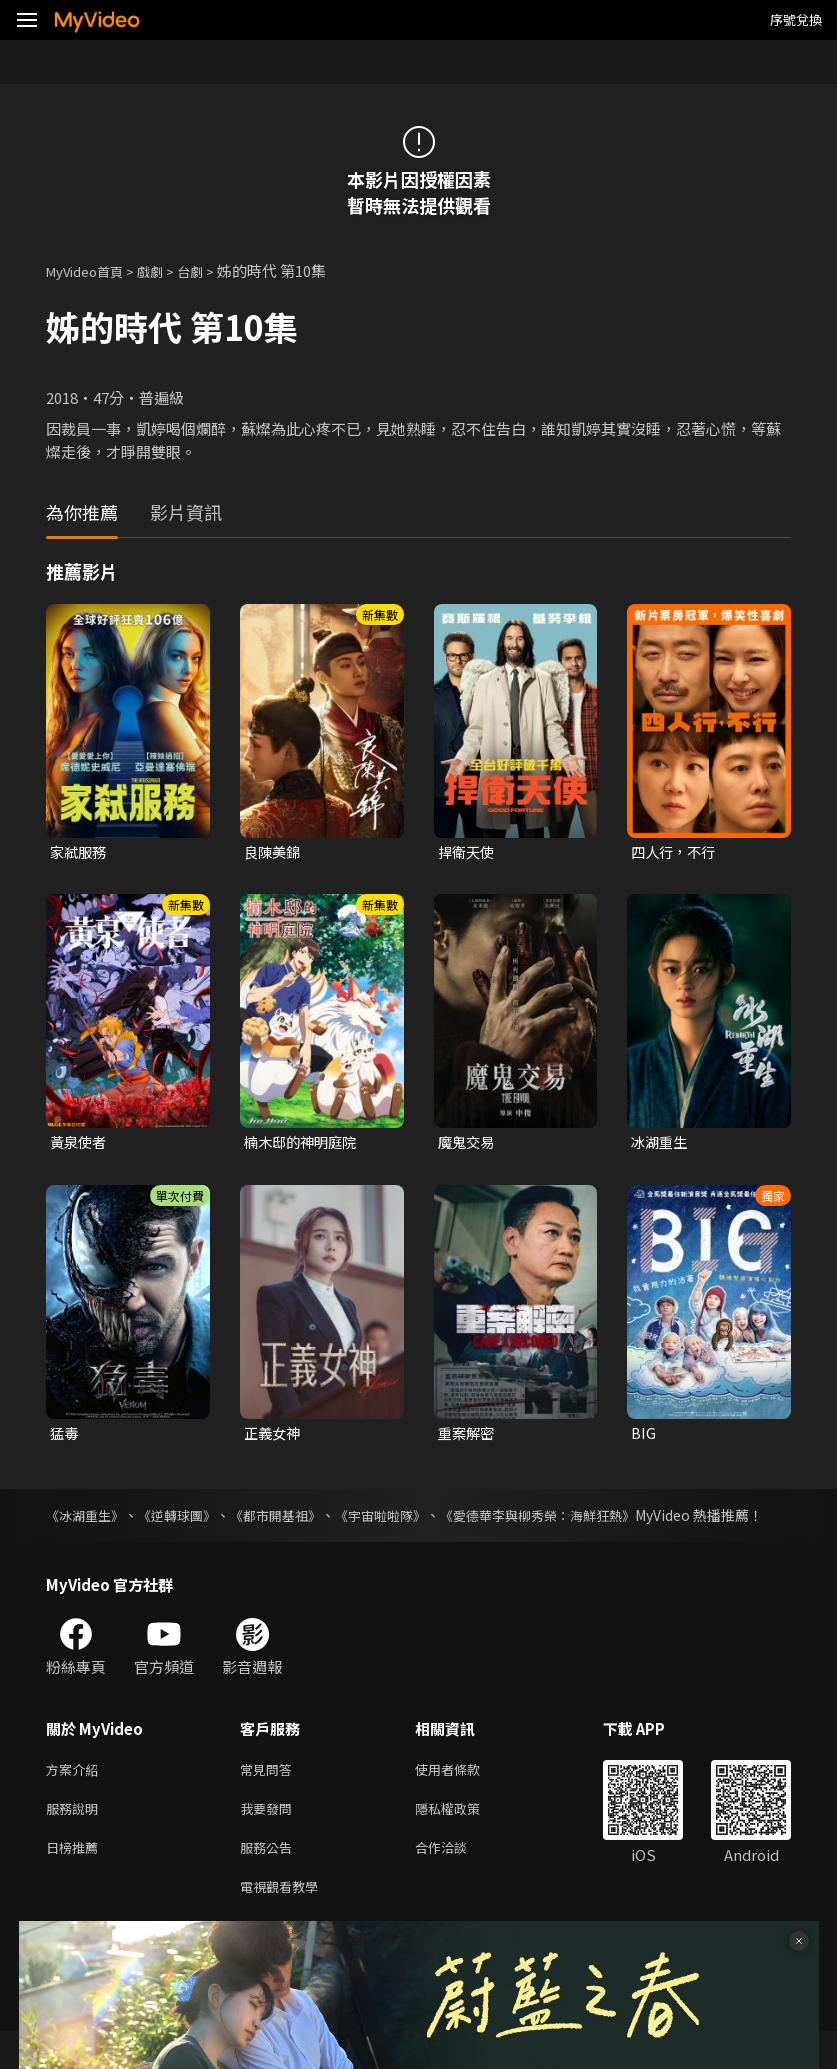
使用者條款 (464, 1796)
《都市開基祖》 (296, 1520)
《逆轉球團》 (189, 1520)
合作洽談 (457, 1880)
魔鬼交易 (468, 1144)
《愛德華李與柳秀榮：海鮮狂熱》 (582, 1520)
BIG (643, 1436)
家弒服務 (80, 852)
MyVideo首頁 (91, 270)
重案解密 (468, 1436)
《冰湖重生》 (88, 1520)
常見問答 (270, 1796)
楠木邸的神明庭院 (304, 1144)
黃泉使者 (80, 1144)
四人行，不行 (676, 852)
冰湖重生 (661, 1144)
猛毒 (65, 1436)
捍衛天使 (468, 852)
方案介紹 (76, 1796)
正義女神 (274, 1436)
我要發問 (270, 1838)
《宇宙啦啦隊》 (411, 1520)
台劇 (210, 270)
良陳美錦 (274, 852)
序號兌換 (796, 19)
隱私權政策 (464, 1838)
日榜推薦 (76, 1880)
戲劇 (166, 270)
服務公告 (270, 1880)
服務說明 (76, 1838)
